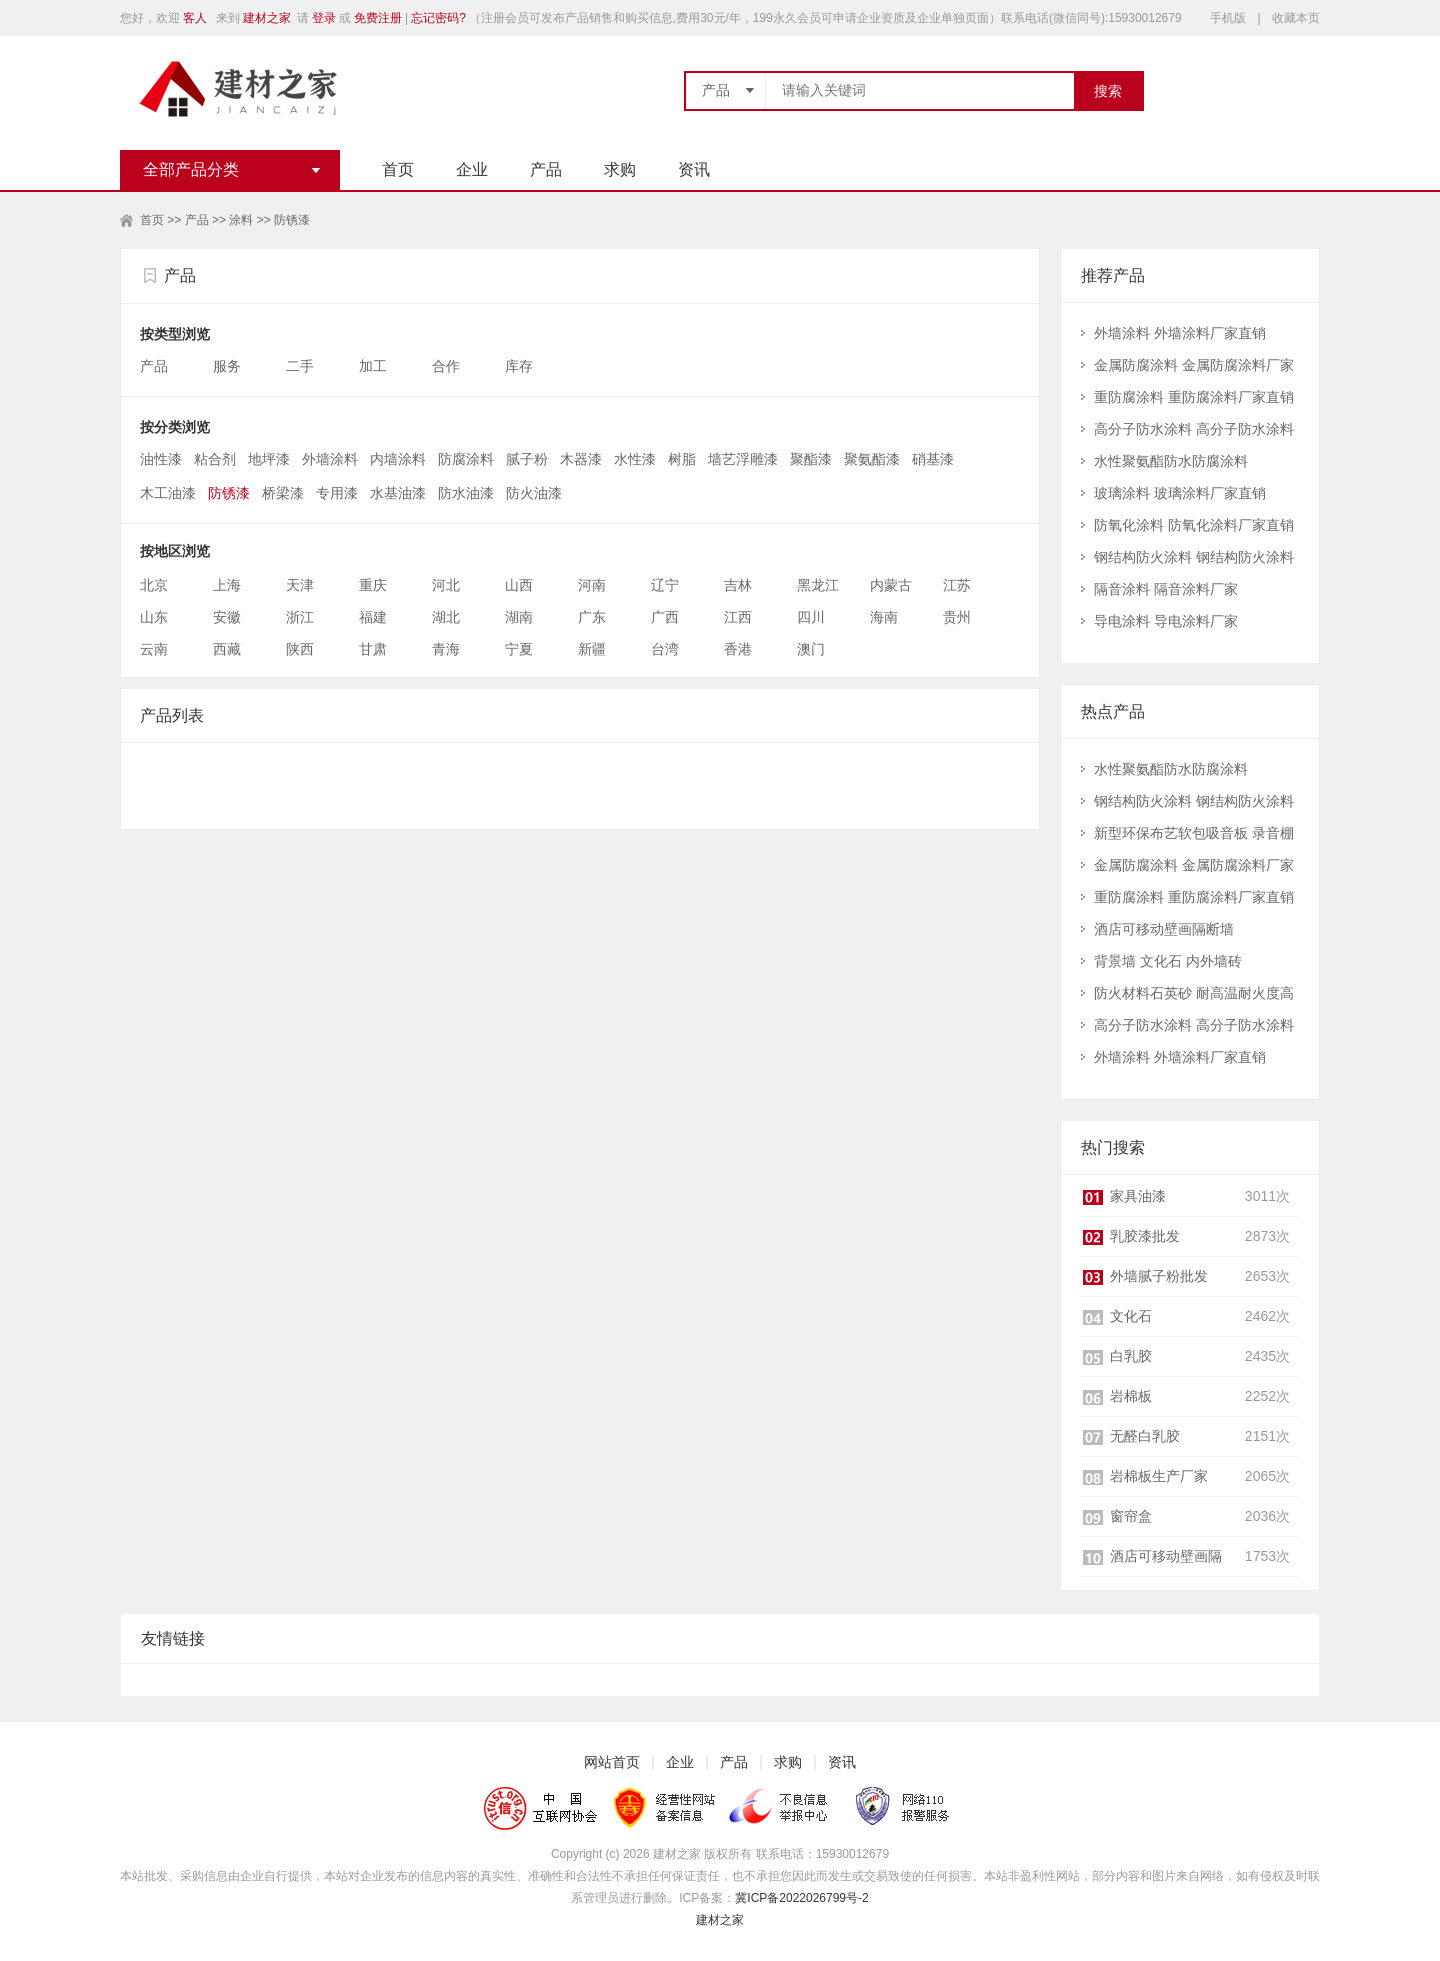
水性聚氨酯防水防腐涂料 (1171, 461)
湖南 (519, 617)
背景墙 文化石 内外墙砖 (1168, 961)
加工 (375, 366)
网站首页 (612, 1762)
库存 (521, 366)
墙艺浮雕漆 (743, 459)
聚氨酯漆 (872, 459)
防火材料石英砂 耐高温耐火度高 (1194, 993)
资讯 (694, 169)
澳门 (811, 649)
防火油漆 (534, 493)
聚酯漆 (811, 459)
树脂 (682, 459)
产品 (546, 169)
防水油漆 (466, 493)
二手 (302, 366)
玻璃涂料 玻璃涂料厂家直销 (1180, 493)
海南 (884, 617)
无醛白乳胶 (1145, 1436)
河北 (446, 585)
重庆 (373, 585)
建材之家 (267, 18)
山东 (154, 617)
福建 (373, 617)
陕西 (300, 649)
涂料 (241, 220)
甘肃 (373, 649)
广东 (592, 617)
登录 (324, 18)
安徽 (227, 617)
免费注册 (378, 18)
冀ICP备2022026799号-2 (801, 1898)
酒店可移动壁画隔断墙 (1164, 929)
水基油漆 (398, 493)
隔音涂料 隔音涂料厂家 (1166, 589)
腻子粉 (527, 459)
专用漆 (337, 493)
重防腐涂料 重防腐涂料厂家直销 (1194, 397)
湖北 (446, 617)
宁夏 (519, 649)
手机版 (1228, 18)
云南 (154, 649)
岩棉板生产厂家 (1159, 1476)
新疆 (592, 649)
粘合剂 (215, 459)
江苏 (957, 585)
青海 (446, 649)
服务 (229, 366)
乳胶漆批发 (1145, 1236)
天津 (300, 585)
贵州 (957, 617)
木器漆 (581, 459)
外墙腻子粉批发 (1159, 1276)
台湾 (665, 649)
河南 (592, 585)
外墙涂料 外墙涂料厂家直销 (1180, 333)
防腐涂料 (466, 459)
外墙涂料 (330, 459)
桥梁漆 (283, 493)
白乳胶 (1131, 1356)
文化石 (1131, 1316)
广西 (665, 617)
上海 (227, 585)
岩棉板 (1131, 1396)
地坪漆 (269, 459)
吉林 (738, 585)
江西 (738, 617)
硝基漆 (933, 459)
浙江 (300, 617)
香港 (738, 649)
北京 (154, 585)
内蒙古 (891, 585)
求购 (620, 169)
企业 (472, 169)
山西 (519, 585)
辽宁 (665, 585)
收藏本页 (1296, 18)
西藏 (227, 649)
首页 (398, 169)
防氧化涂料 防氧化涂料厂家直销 (1194, 525)
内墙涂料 (398, 459)
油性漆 (161, 459)
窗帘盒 (1131, 1516)
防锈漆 (292, 220)
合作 (448, 366)
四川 (811, 617)
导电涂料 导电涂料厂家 (1166, 621)
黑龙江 (818, 585)
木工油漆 (168, 493)
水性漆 (635, 459)
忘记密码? (438, 18)
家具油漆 (1138, 1196)
